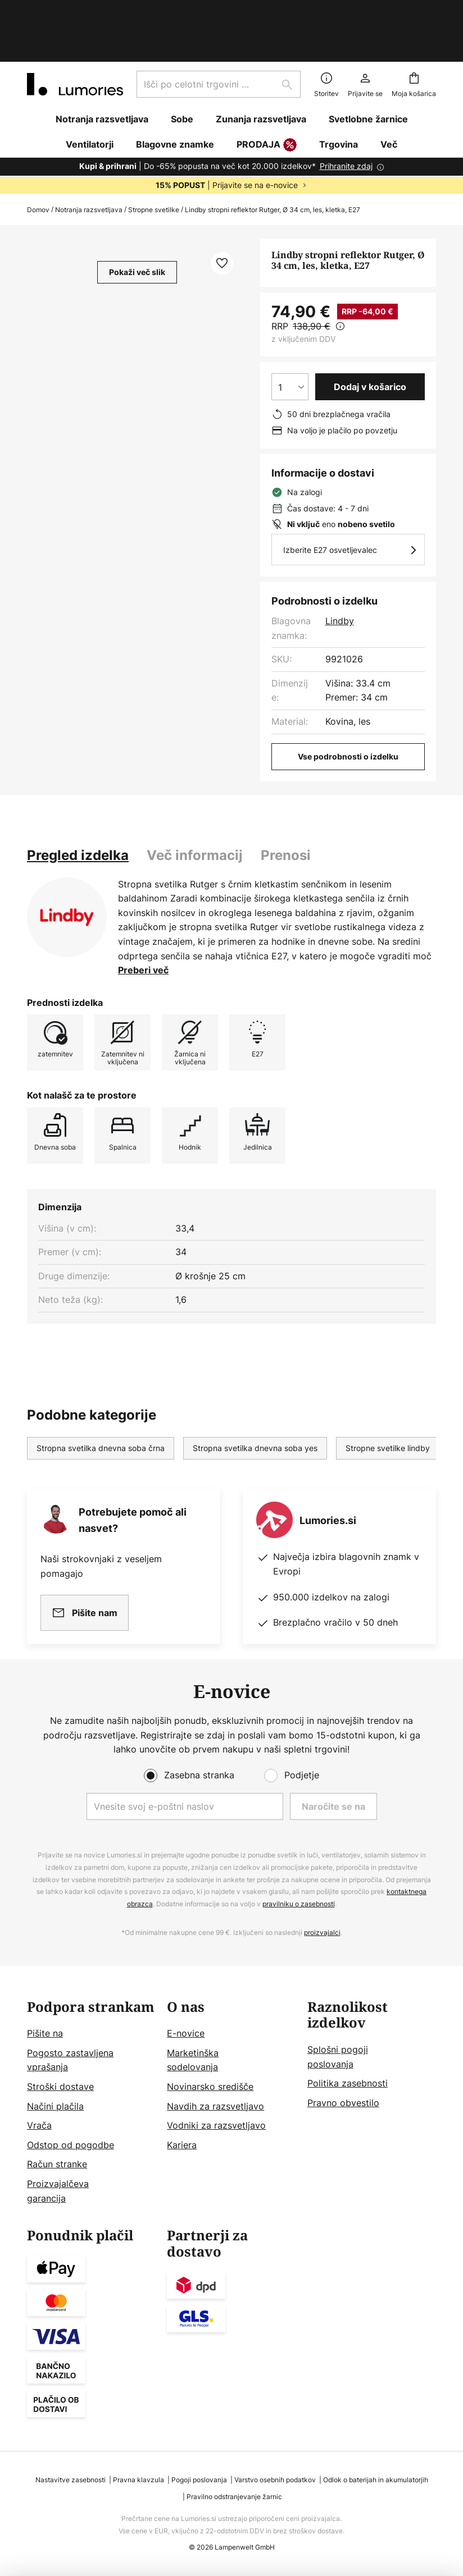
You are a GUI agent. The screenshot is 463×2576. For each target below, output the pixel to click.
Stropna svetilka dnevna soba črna (101, 1399)
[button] (222, 215)
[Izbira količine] (289, 338)
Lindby (339, 572)
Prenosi (286, 807)
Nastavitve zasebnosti (70, 2480)
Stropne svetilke (153, 161)
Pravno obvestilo (343, 2103)
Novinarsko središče (210, 2086)
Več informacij (195, 807)
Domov (38, 161)
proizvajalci (322, 1932)
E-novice (186, 2033)
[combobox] (218, 36)
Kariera (182, 2145)
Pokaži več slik (137, 223)
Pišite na (45, 2033)
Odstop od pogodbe (70, 2145)
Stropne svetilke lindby (388, 1399)
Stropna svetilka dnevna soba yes (255, 1399)
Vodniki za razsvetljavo (216, 2125)
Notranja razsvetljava (88, 161)
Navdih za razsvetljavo (215, 2106)
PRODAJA (267, 97)
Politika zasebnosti (347, 2083)
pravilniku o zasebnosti (298, 1904)
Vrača (39, 2125)
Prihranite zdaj (346, 117)
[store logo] (75, 36)
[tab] (78, 807)
